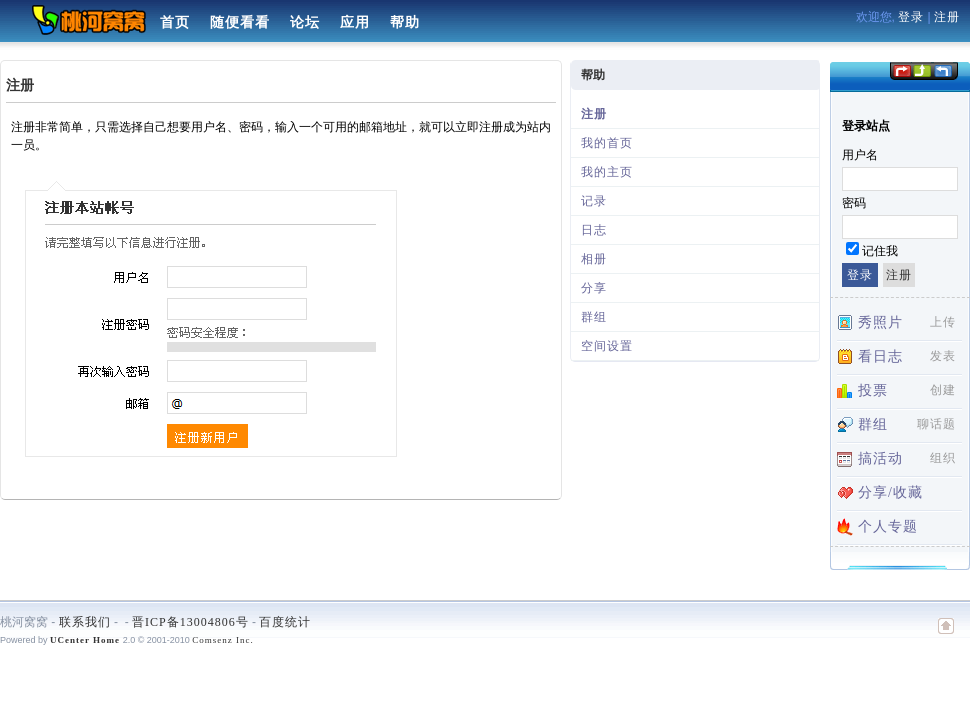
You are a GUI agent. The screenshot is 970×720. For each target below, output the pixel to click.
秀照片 (880, 322)
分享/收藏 (890, 492)
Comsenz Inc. (223, 640)
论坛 (305, 22)
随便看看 (240, 22)
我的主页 (607, 172)
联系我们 (85, 622)
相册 (594, 259)
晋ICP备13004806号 (190, 622)
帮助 (405, 22)
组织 (943, 458)
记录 (594, 201)
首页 (175, 22)
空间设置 (607, 346)
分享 (594, 288)
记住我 (880, 251)
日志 (594, 230)
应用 (355, 22)
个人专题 (888, 526)
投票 (873, 390)
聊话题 (936, 424)
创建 (943, 390)
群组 (594, 317)
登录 (911, 17)
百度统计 (285, 622)
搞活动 (880, 458)
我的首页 (607, 143)
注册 (947, 17)
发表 (943, 356)
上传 (943, 322)
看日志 (880, 356)
